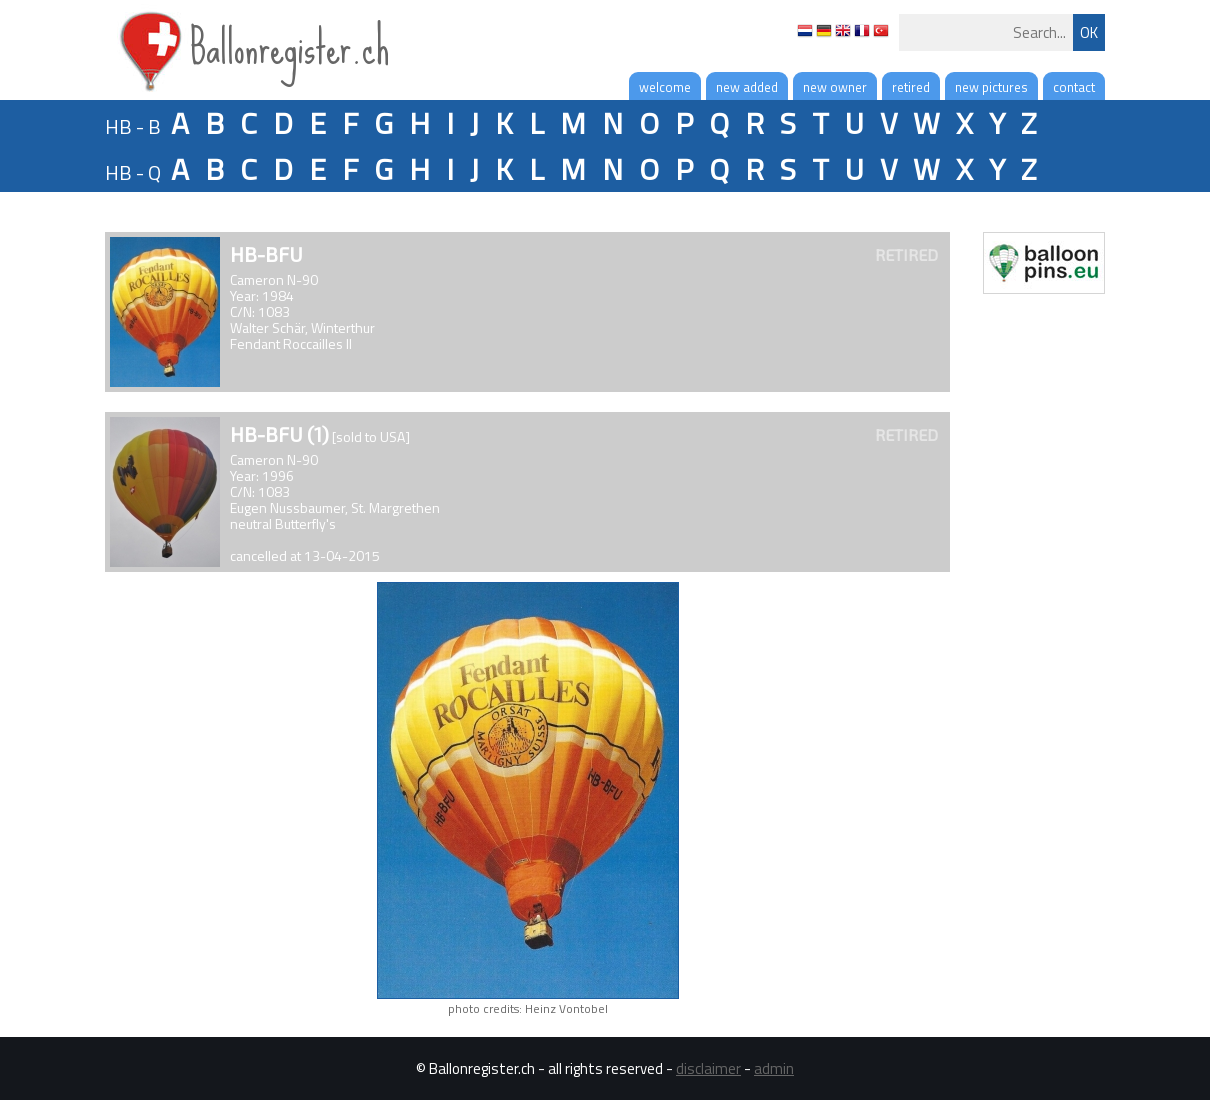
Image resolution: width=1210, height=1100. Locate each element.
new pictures (991, 87)
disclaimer (708, 1068)
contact (1074, 87)
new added (747, 87)
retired (911, 87)
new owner (835, 87)
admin (774, 1068)
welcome (665, 87)
